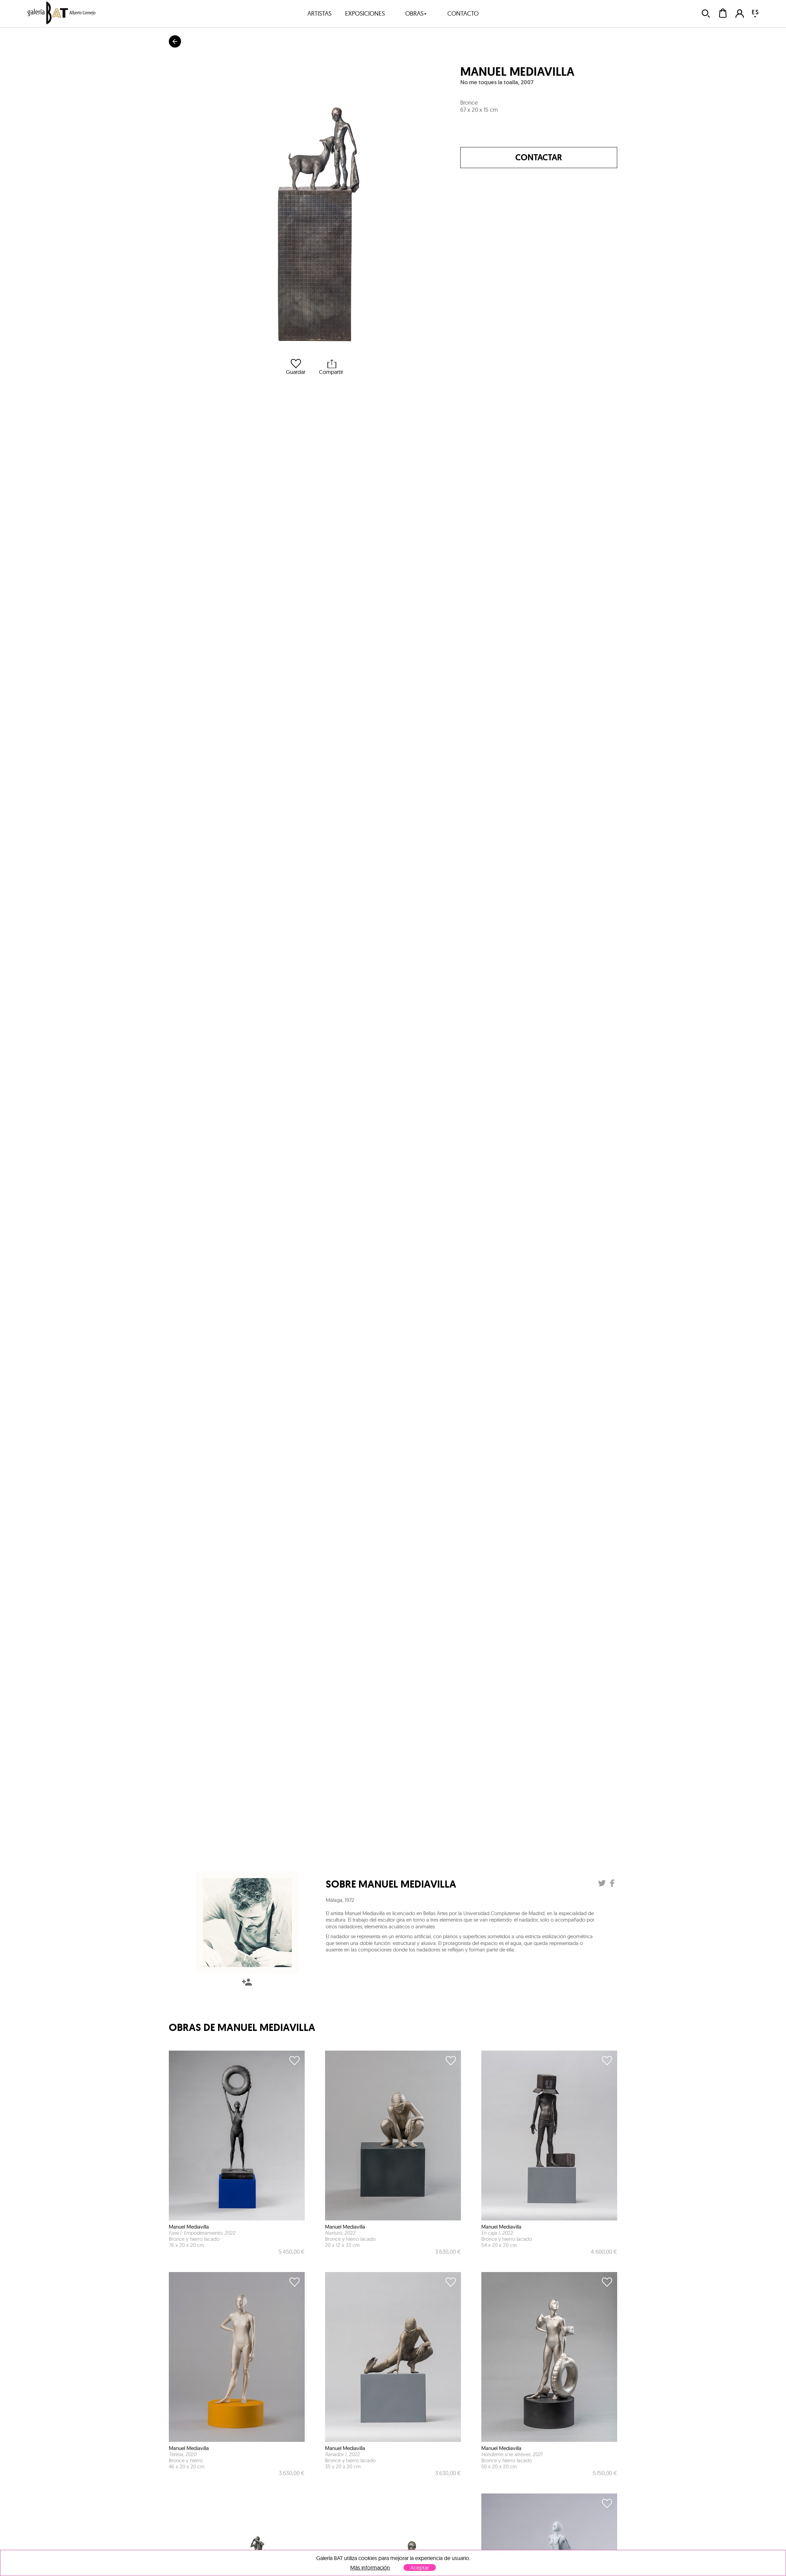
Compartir (331, 367)
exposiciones (365, 13)
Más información (370, 2567)
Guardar (295, 367)
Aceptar (419, 2567)
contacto (463, 13)
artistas (319, 13)
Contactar (538, 157)
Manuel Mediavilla (517, 71)
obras (416, 13)
